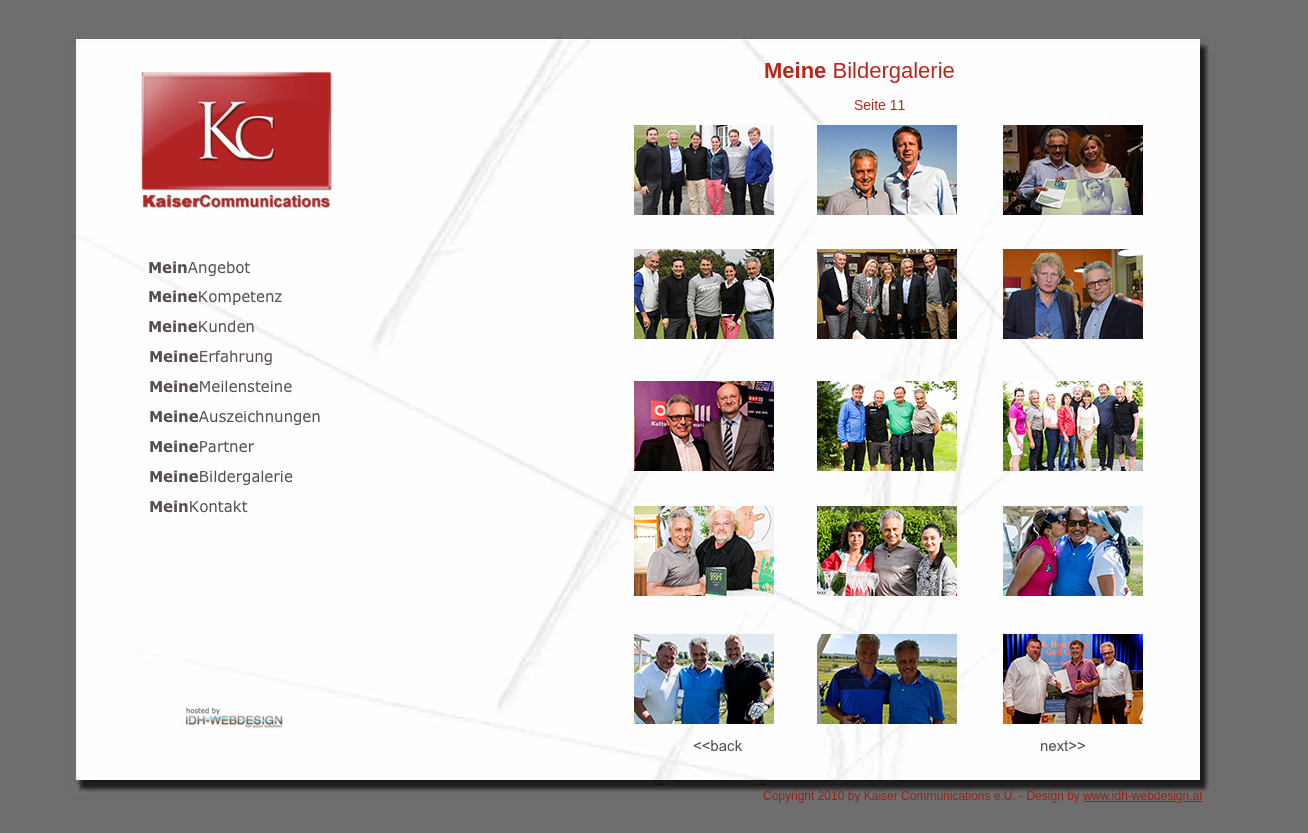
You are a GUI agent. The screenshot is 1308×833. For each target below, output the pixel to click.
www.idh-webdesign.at (1142, 796)
